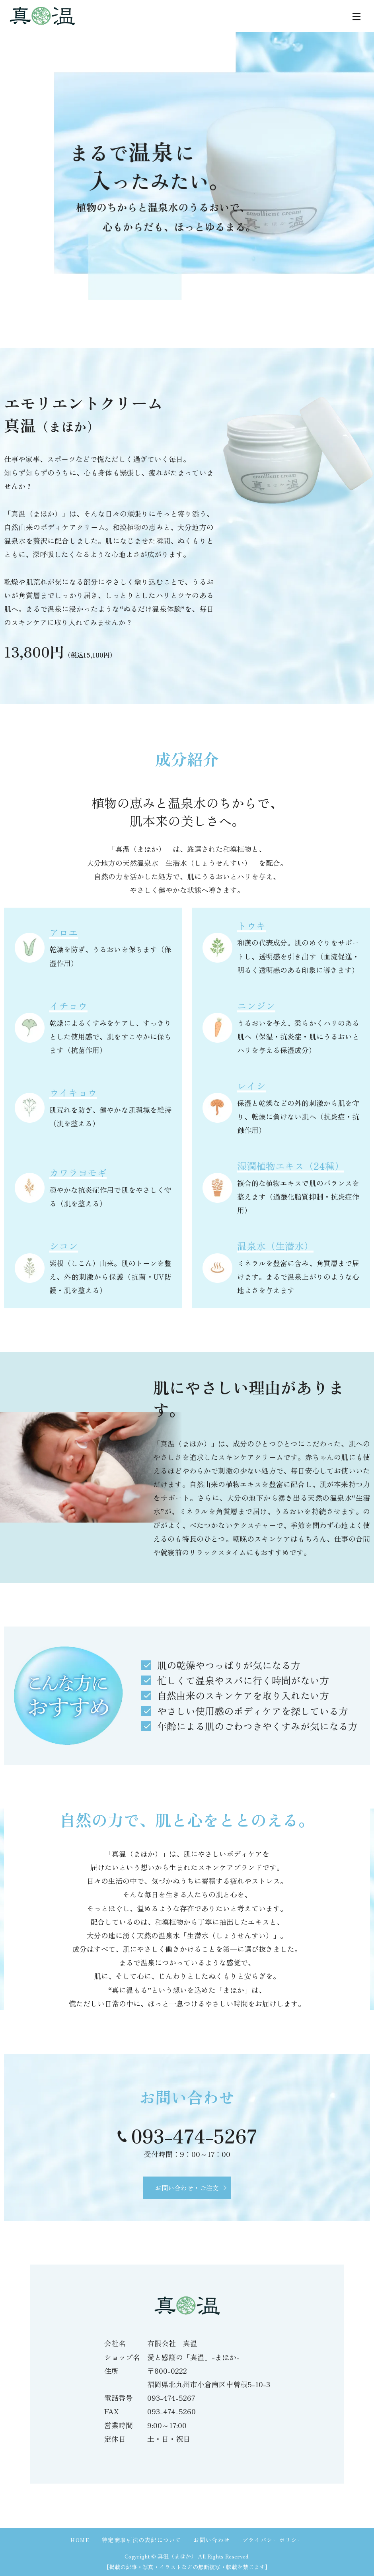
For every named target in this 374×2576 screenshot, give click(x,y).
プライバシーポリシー (273, 2540)
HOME (80, 2540)
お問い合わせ (211, 2540)
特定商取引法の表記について (141, 2540)
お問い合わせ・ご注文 (187, 2187)
